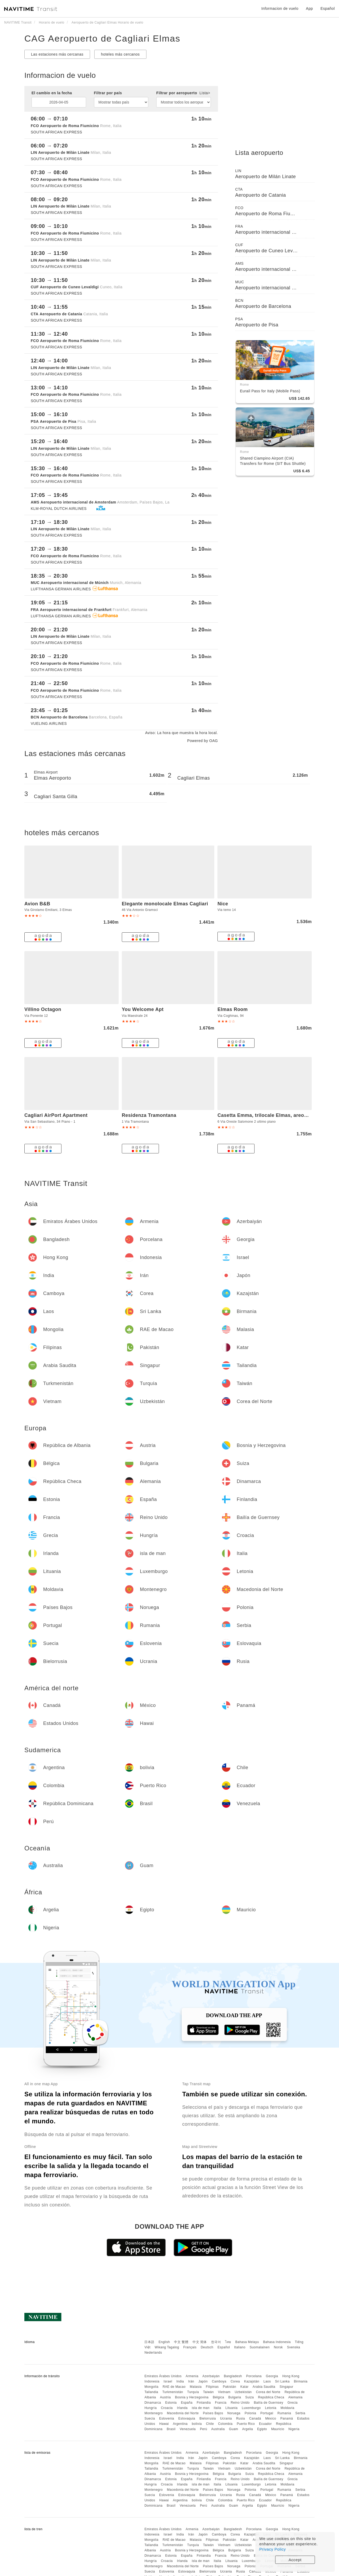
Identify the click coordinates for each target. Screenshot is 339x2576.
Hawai (164, 2424)
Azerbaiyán (211, 2376)
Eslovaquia (186, 2418)
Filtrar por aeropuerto (183, 93)
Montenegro (153, 2413)
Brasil (171, 2429)
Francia (221, 2402)
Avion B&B (37, 903)
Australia (218, 2429)
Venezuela (188, 2429)
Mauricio (277, 2429)
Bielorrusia (207, 2418)
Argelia (247, 2429)
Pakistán (229, 2387)
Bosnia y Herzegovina (192, 2397)
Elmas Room (232, 1009)
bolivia (197, 2424)
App (309, 8)
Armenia (192, 2376)
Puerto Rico (246, 2424)
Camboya (219, 2381)
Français (190, 2347)
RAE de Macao (174, 2387)
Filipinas (212, 2387)
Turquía (193, 2392)
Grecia (292, 2402)
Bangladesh (233, 2376)
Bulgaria (234, 2397)
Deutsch (207, 2347)
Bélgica (218, 2397)
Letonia (270, 2408)
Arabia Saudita (264, 2387)
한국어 (216, 2342)
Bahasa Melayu (247, 2342)
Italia (217, 2408)
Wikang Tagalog (167, 2347)
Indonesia (151, 2381)
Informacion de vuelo (279, 8)
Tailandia (151, 2392)
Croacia (167, 2408)
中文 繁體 (181, 2342)
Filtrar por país (108, 93)
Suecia (149, 2418)
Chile (210, 2424)
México (270, 2418)
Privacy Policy (272, 2549)
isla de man (200, 2408)
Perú (203, 2429)
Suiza (249, 2397)
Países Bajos (213, 2413)
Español (223, 2347)
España (187, 2402)
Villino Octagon (42, 1009)
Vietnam (224, 2392)
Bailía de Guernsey (268, 2402)
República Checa (271, 2397)
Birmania (300, 2381)
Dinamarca (152, 2402)
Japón (203, 2381)
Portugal (266, 2413)
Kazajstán (251, 2381)
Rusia (240, 2418)
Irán (191, 2381)
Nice (222, 903)
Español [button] (327, 8)
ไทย (228, 2342)
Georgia (272, 2376)
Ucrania (226, 2418)
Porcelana (254, 2376)
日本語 (149, 2342)
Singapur (286, 2387)
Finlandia (204, 2402)
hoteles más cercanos (120, 54)
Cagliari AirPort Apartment (56, 1115)
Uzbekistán (243, 2392)
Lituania (231, 2408)
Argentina (180, 2424)
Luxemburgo (251, 2408)
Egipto (262, 2429)
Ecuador (265, 2424)
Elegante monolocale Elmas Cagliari (165, 903)
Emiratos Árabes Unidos (162, 2376)
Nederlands (153, 2352)
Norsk (278, 2347)
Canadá (255, 2418)
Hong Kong (291, 2376)
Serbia (300, 2413)
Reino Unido (240, 2402)
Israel (168, 2381)
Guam (233, 2429)
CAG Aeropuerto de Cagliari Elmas (102, 38)
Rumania (284, 2413)
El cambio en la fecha (52, 93)
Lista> (204, 93)
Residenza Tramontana (149, 1115)
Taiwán (208, 2392)
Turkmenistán (172, 2392)
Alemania (295, 2397)
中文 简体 (200, 2342)
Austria (165, 2397)
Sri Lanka (282, 2381)
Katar (244, 2387)
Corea (235, 2381)
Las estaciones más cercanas (57, 54)
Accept (295, 2559)
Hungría (150, 2408)
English (164, 2342)
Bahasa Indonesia (277, 2342)
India (180, 2381)
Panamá (286, 2418)
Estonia (171, 2402)
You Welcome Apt (143, 1009)
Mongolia (151, 2387)
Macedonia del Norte (183, 2413)
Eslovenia (166, 2418)
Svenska (293, 2347)
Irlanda (182, 2408)
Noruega (233, 2413)
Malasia (196, 2387)
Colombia (225, 2424)
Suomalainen (260, 2347)
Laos (267, 2381)
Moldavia (287, 2408)
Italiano (240, 2347)
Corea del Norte (268, 2392)
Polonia (250, 2413)
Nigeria (294, 2429)
